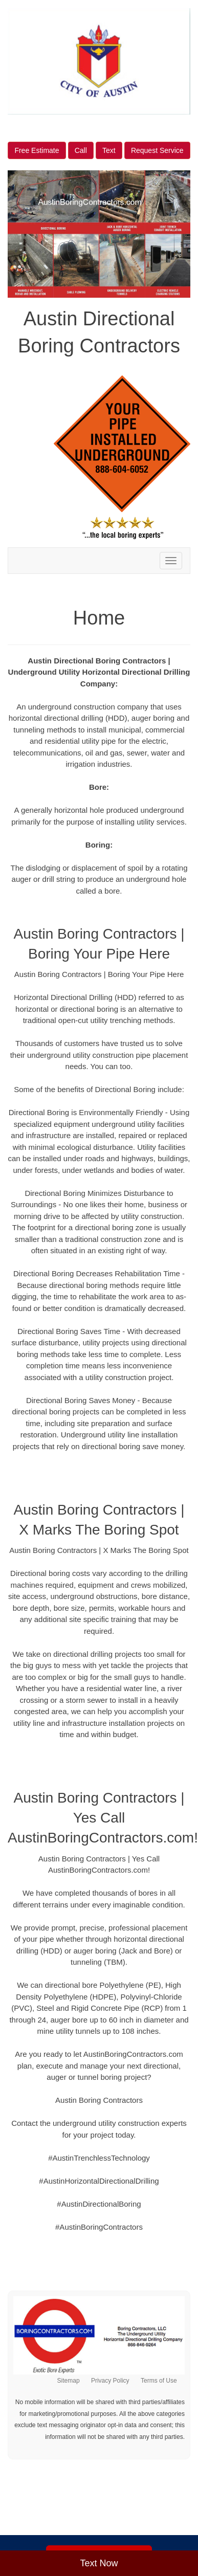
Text (109, 150)
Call (81, 150)
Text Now (99, 2563)
